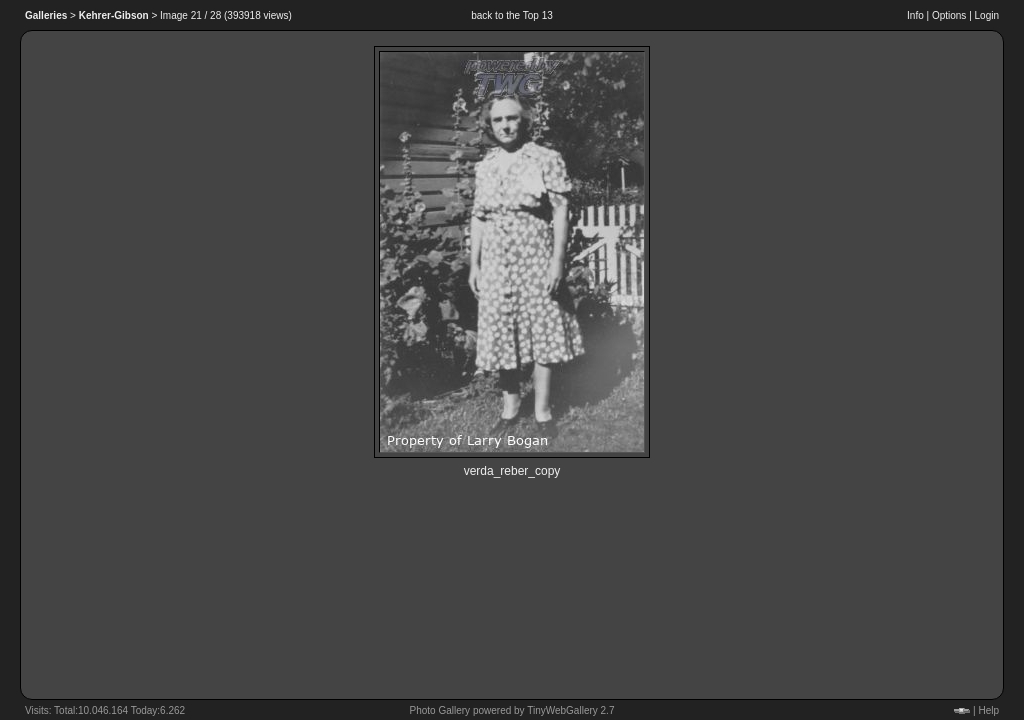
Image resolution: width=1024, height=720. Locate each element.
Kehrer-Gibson (114, 15)
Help (988, 710)
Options (949, 15)
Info (915, 15)
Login (987, 15)
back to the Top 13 (512, 15)
